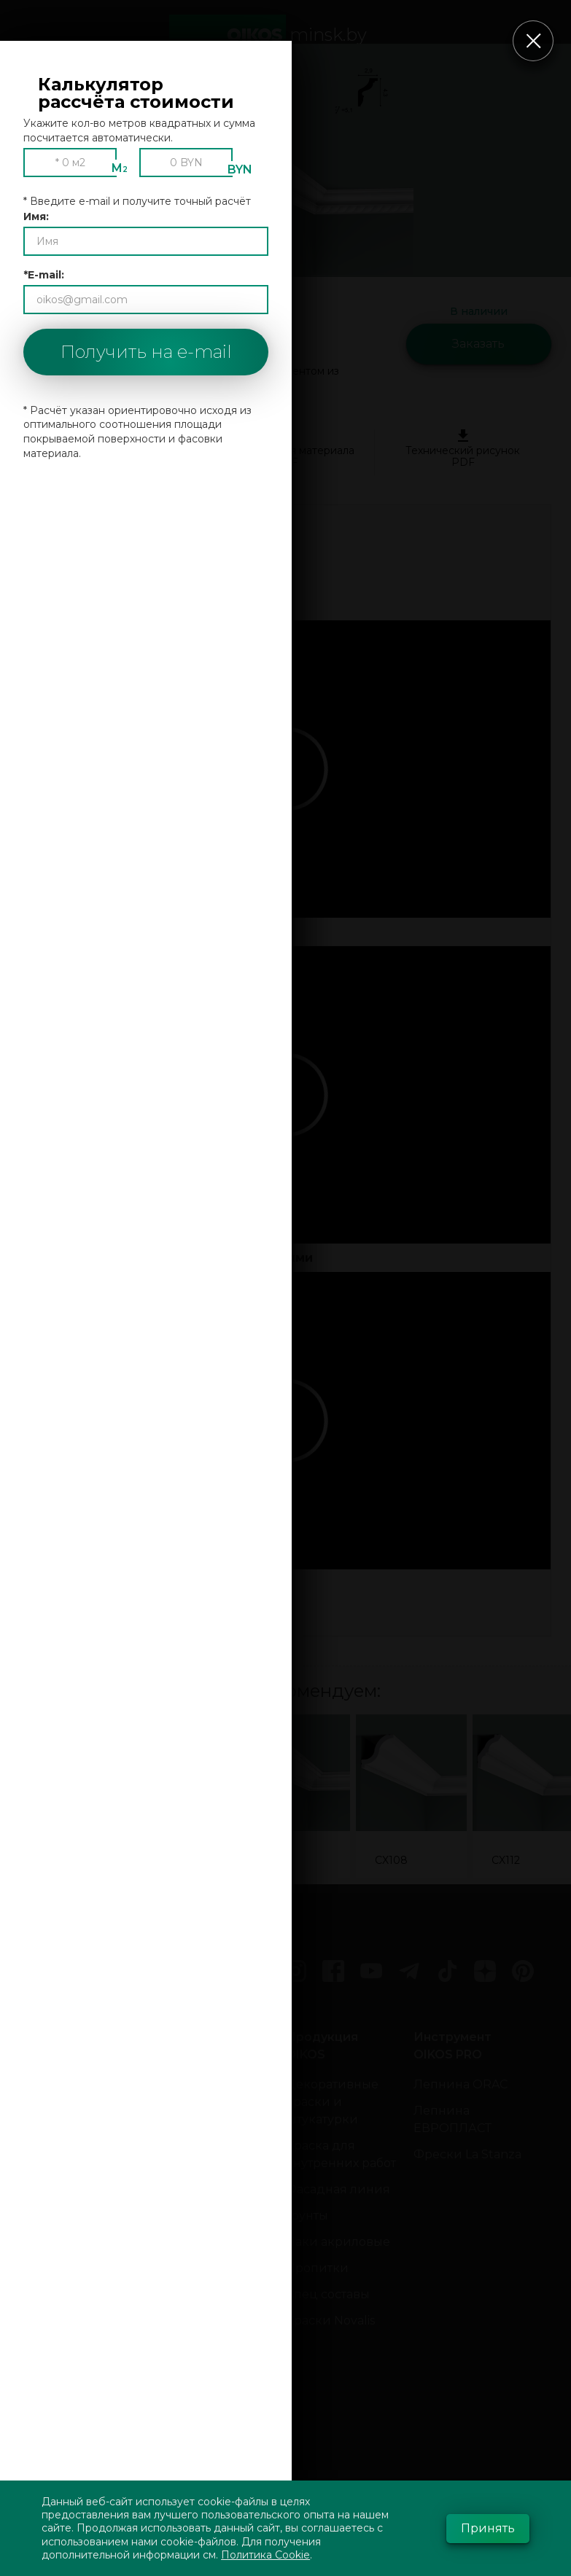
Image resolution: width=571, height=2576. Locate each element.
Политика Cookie (265, 2554)
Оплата (51, 2119)
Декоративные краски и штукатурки (332, 2101)
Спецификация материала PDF (285, 449)
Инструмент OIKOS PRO (452, 2045)
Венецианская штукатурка (203, 2093)
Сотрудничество (80, 2224)
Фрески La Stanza (467, 2154)
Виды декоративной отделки (203, 2189)
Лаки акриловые (338, 2242)
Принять (488, 2528)
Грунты (307, 2215)
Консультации (73, 2093)
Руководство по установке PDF (108, 449)
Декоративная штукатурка (202, 2136)
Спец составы (328, 2294)
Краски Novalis (330, 2320)
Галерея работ (73, 2172)
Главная (54, 2037)
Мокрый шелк (201, 2233)
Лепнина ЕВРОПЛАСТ (452, 2119)
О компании (67, 2198)
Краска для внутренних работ (341, 2154)
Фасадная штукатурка (193, 2399)
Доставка (57, 2145)
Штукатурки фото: (197, 2045)
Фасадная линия (338, 2189)
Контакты (57, 2067)
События (55, 2355)
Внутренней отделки (195, 2355)
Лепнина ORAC (460, 2084)
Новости (55, 2303)
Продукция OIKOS (322, 2045)
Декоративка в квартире (203, 2311)
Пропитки (317, 2268)
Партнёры (60, 2250)
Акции (50, 2329)
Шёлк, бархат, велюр (198, 2268)
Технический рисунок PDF (463, 449)
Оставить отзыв (76, 2277)
